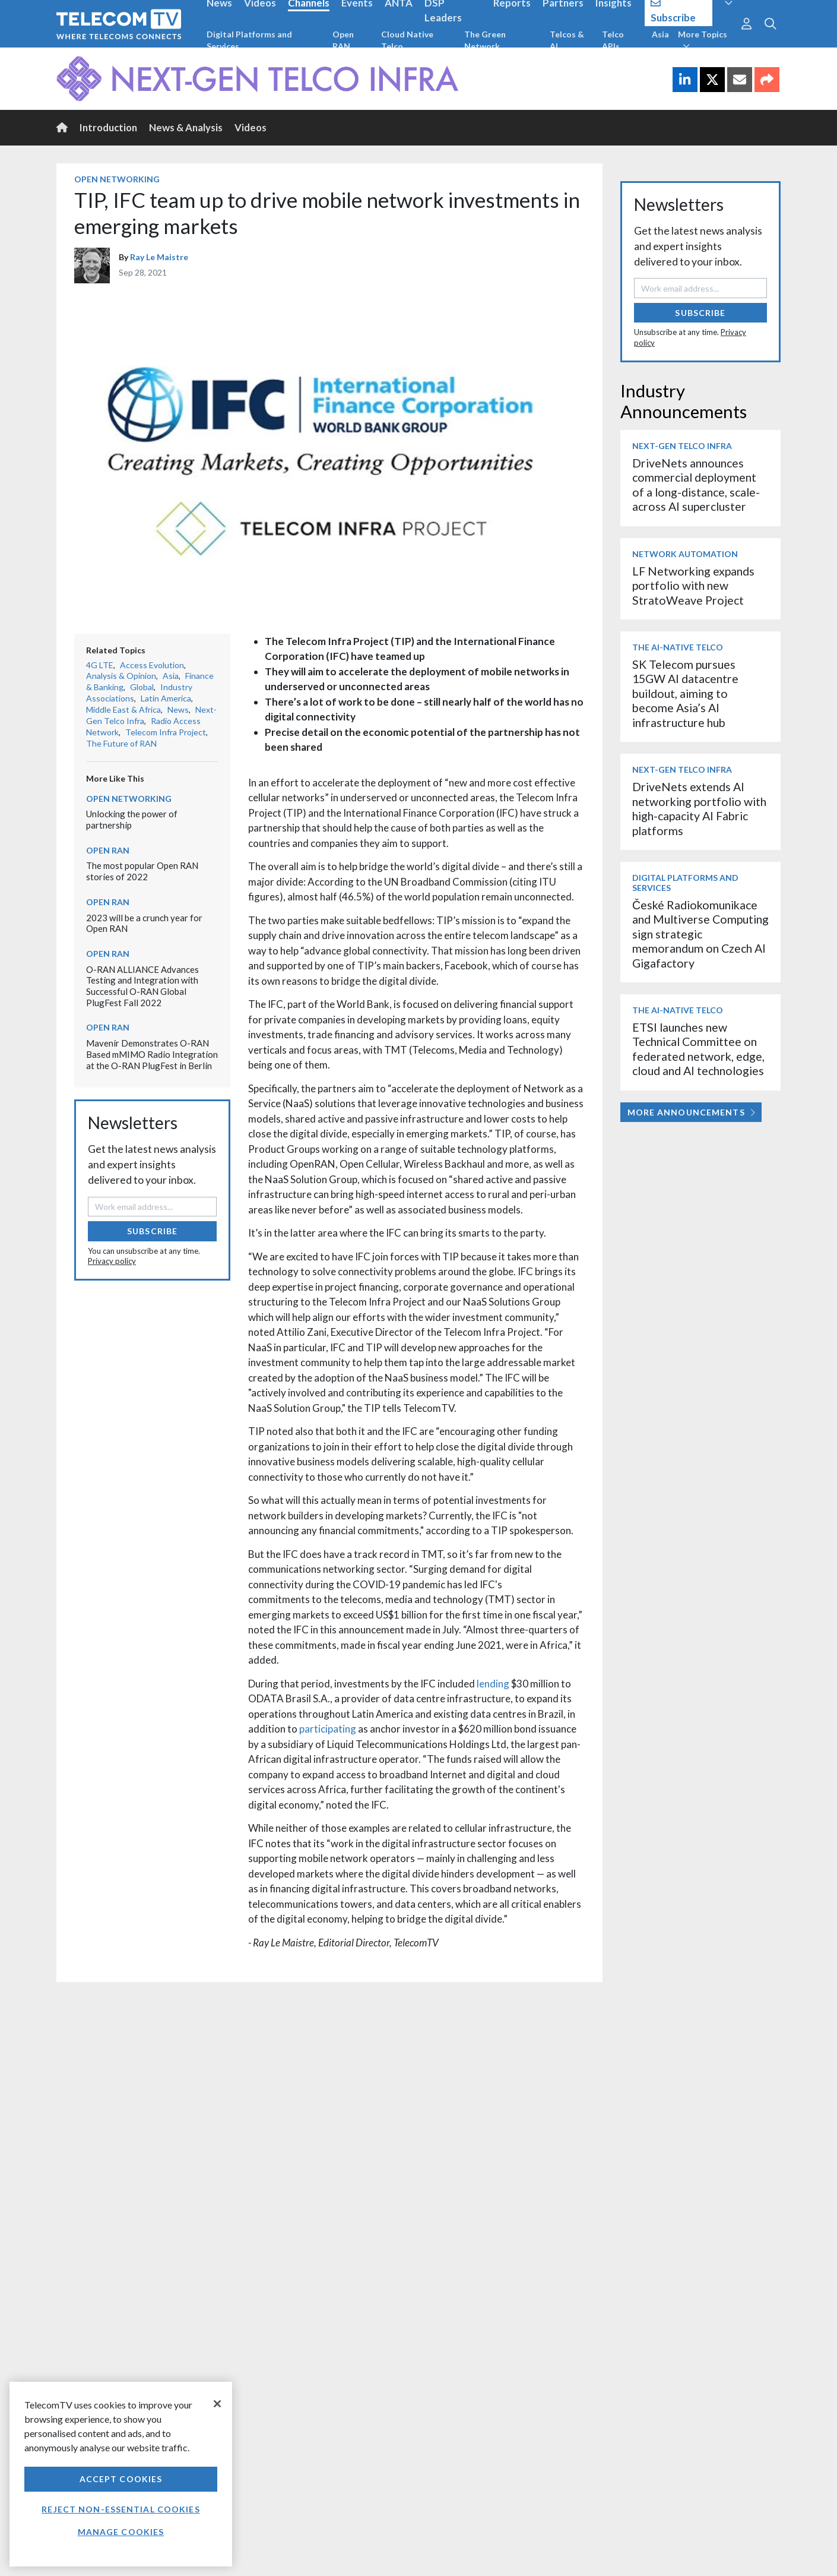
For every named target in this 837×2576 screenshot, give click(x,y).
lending (493, 1683)
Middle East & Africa (123, 709)
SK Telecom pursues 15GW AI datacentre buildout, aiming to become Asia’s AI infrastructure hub (685, 693)
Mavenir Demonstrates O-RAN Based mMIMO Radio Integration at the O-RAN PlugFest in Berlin (152, 1054)
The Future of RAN (121, 743)
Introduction (108, 127)
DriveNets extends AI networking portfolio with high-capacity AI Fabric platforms (699, 808)
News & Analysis (186, 127)
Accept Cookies (121, 2479)
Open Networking (117, 179)
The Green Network (485, 40)
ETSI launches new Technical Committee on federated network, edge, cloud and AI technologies (698, 1048)
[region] (120, 2474)
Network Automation (685, 554)
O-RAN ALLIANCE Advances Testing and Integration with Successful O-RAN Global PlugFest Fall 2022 (142, 986)
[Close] (217, 2404)
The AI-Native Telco (677, 647)
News (178, 709)
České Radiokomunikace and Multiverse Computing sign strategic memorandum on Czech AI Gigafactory (700, 934)
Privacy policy (112, 1261)
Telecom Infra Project (165, 732)
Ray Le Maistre (159, 257)
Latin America (166, 698)
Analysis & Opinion (121, 676)
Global (142, 687)
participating (327, 1728)
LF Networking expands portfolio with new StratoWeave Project (693, 585)
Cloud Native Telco (407, 40)
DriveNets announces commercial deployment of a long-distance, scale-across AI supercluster (696, 484)
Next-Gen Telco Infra (682, 446)
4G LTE (99, 665)
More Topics (702, 39)
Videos (250, 127)
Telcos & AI (567, 40)
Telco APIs (613, 40)
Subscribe (152, 1231)
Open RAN (343, 40)
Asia (660, 34)
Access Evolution (152, 665)
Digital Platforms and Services (249, 40)
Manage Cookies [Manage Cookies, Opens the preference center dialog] (121, 2532)
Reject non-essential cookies (120, 2509)
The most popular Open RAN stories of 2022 (142, 871)
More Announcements (691, 1112)
